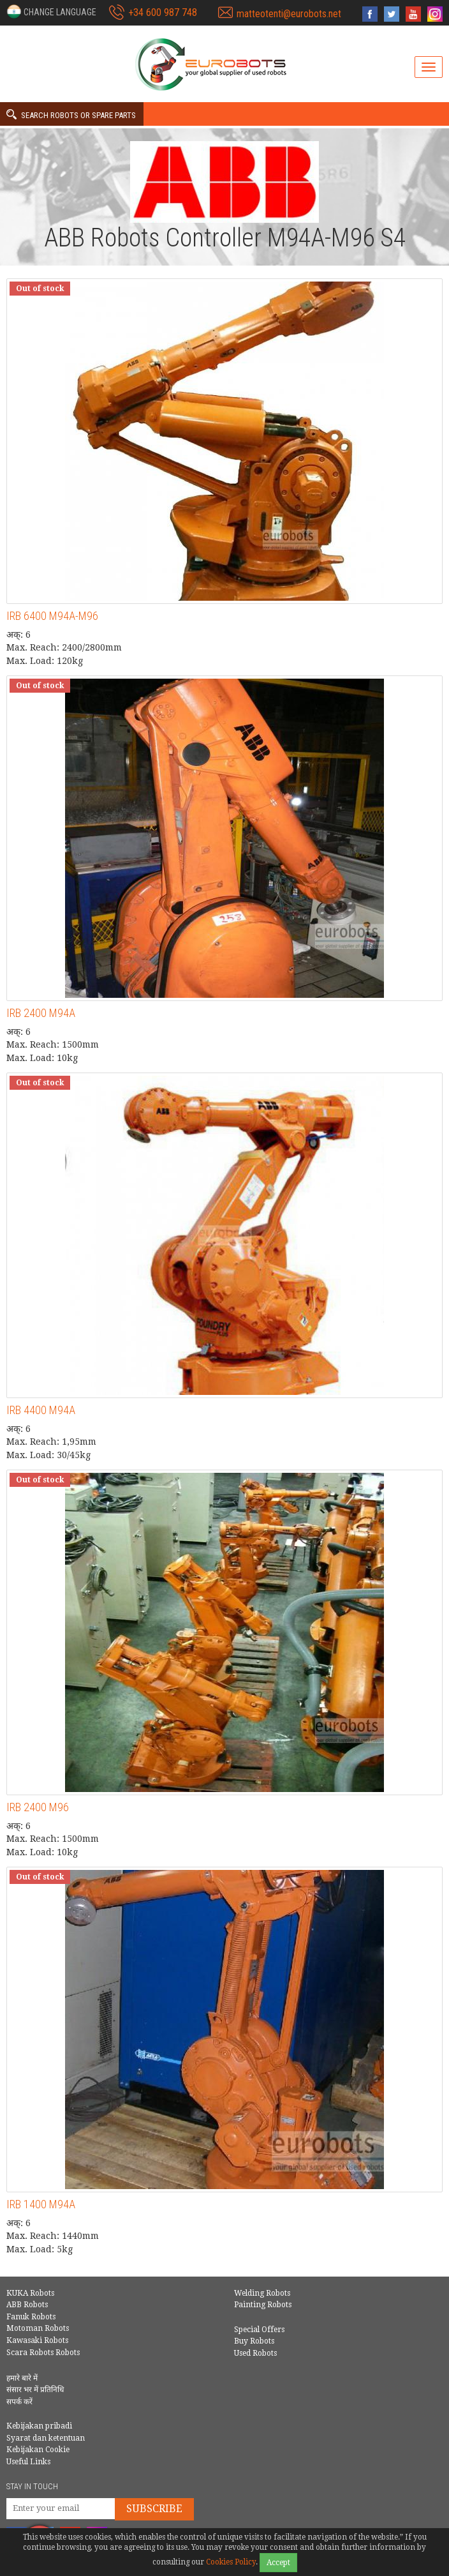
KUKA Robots (30, 2293)
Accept (278, 2562)
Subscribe (154, 2509)
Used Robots (255, 2353)
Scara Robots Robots (43, 2352)
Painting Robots (262, 2304)
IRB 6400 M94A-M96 (52, 615)
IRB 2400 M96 (37, 1807)
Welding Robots (262, 2293)
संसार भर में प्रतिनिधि (35, 2389)
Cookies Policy (231, 2561)
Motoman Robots (37, 2328)
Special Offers (259, 2329)
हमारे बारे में (22, 2378)
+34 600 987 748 (162, 12)
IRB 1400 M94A (40, 2204)
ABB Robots (27, 2304)
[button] (51, 11)
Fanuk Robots (30, 2316)
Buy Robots (254, 2341)
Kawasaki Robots (37, 2340)
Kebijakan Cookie (38, 2449)
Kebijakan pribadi (39, 2426)
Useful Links (28, 2461)
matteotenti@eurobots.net (289, 14)
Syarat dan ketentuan (45, 2438)
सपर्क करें (19, 2401)
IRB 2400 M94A (40, 1013)
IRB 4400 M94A (40, 1410)
